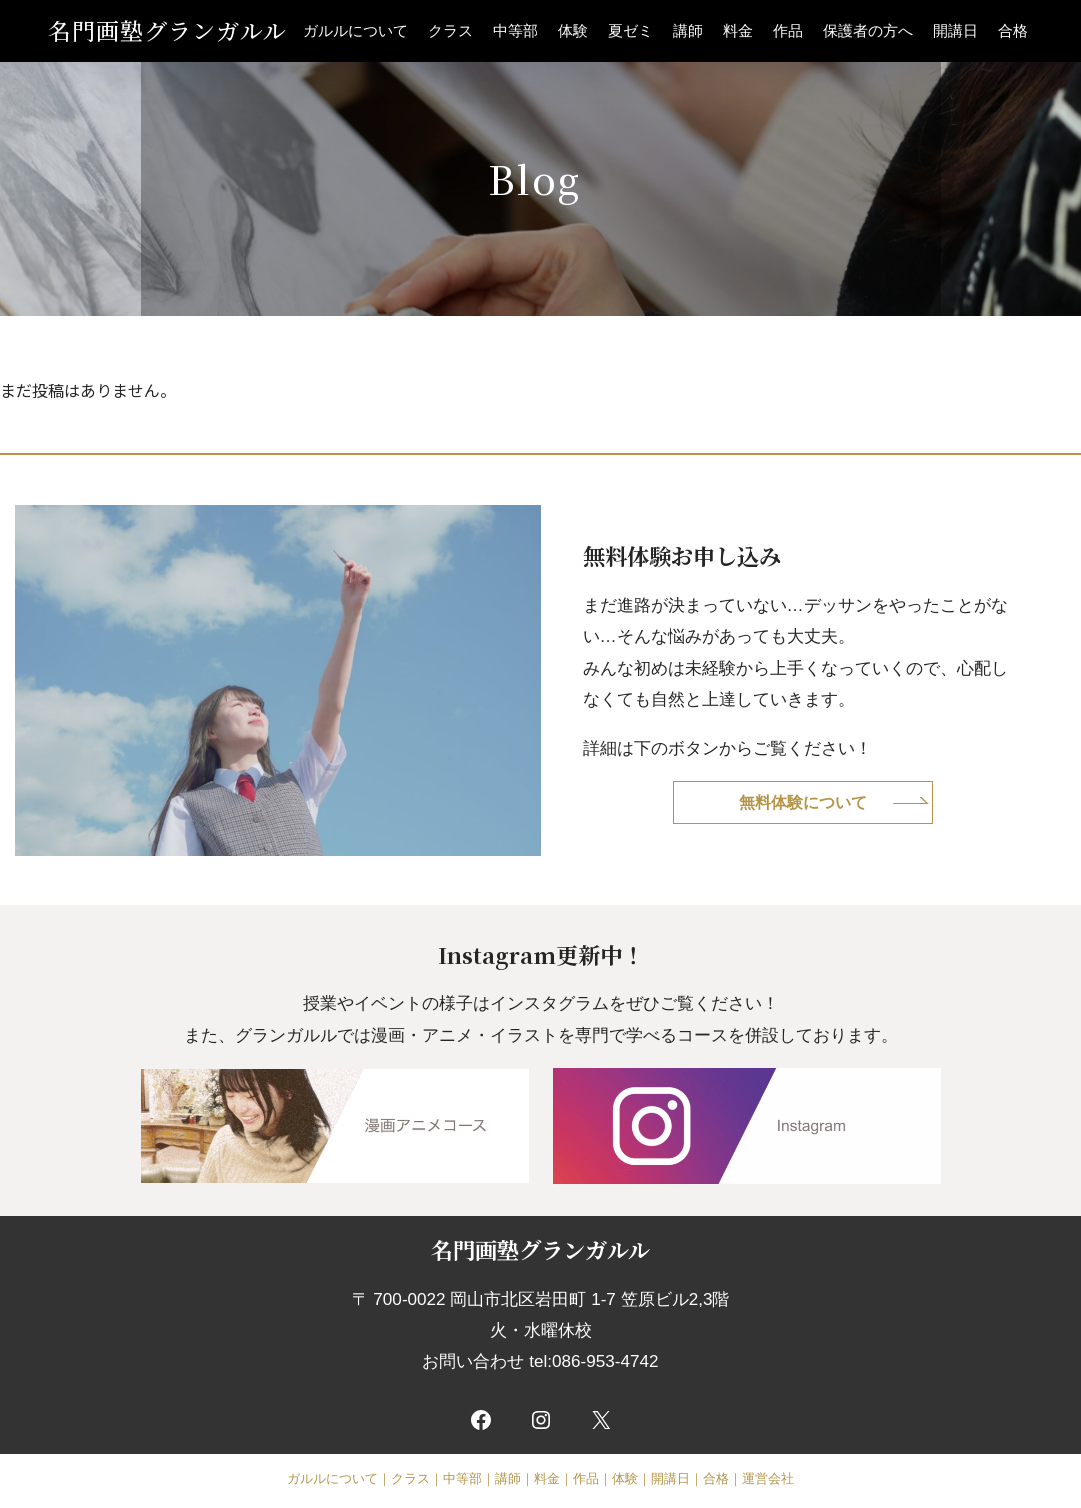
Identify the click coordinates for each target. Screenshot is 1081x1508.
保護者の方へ (868, 30)
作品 (788, 30)
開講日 (955, 30)
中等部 (515, 30)
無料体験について (803, 802)
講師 (688, 30)
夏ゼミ (630, 30)
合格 (1013, 30)
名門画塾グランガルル (167, 30)
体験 (573, 30)
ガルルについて (355, 30)
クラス (450, 30)
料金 (738, 30)
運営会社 (768, 1478)
